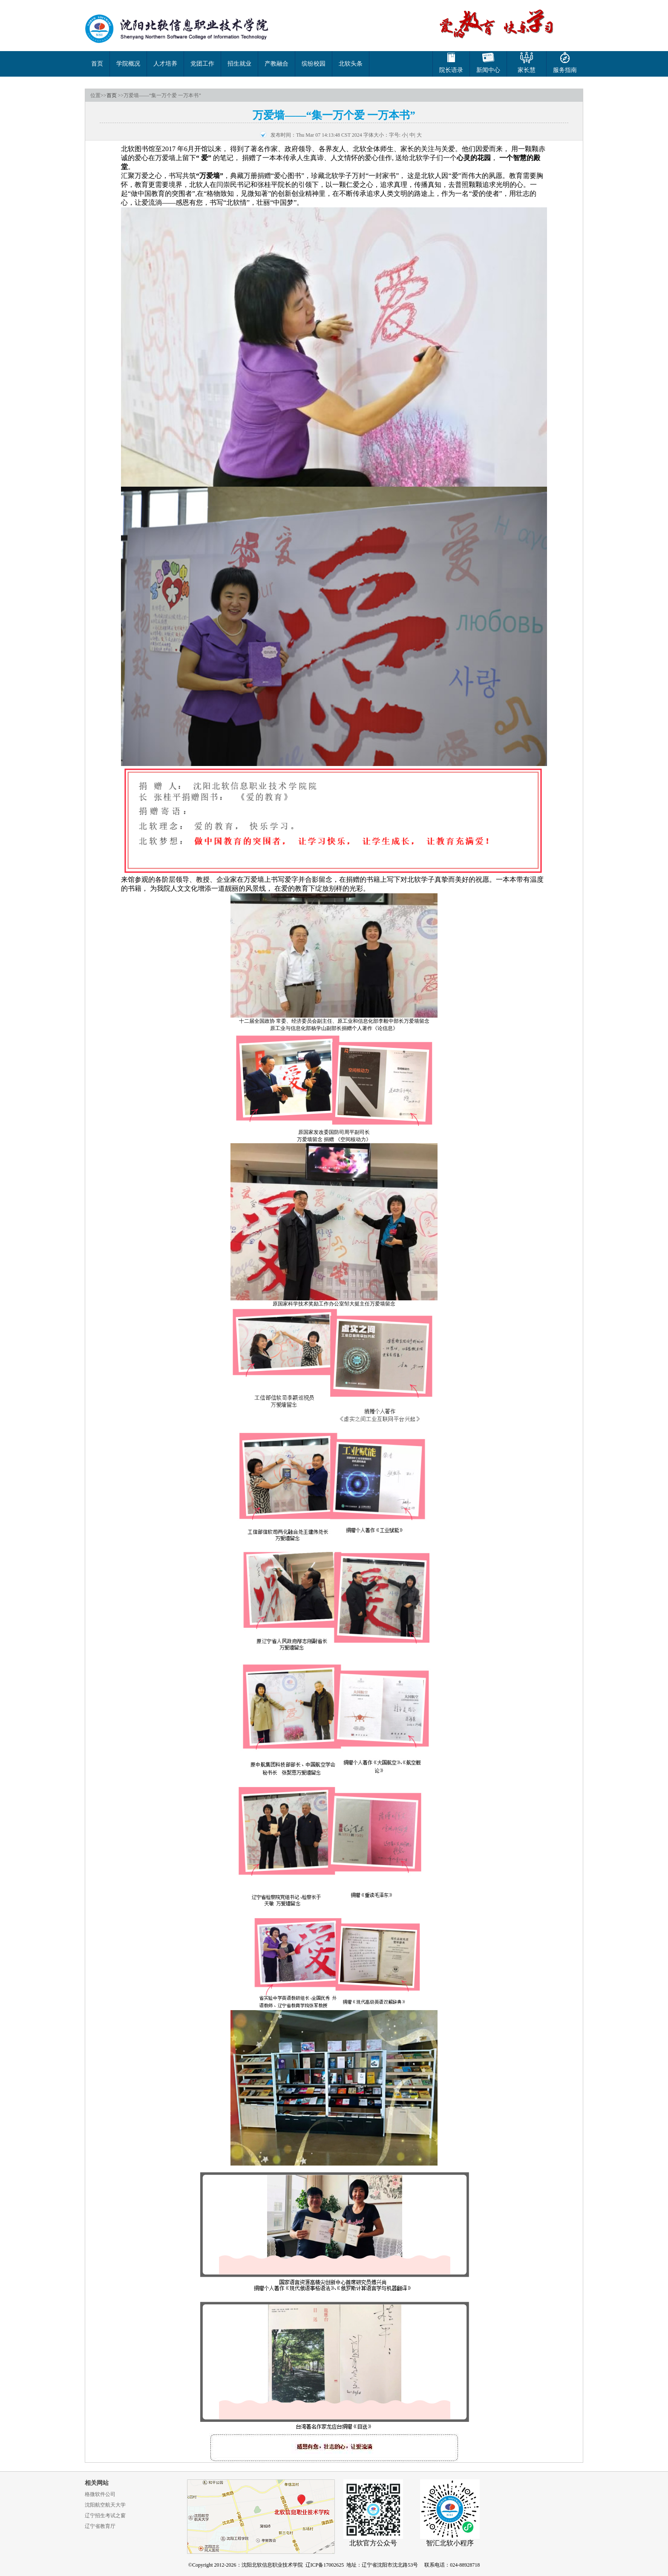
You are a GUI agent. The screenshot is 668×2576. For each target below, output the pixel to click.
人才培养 (165, 63)
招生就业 (239, 63)
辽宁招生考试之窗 (105, 2516)
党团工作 (202, 63)
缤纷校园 (313, 63)
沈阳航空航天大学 (105, 2505)
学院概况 (128, 63)
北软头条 (351, 63)
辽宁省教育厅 (100, 2526)
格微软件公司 (100, 2494)
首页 (97, 63)
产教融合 (276, 63)
